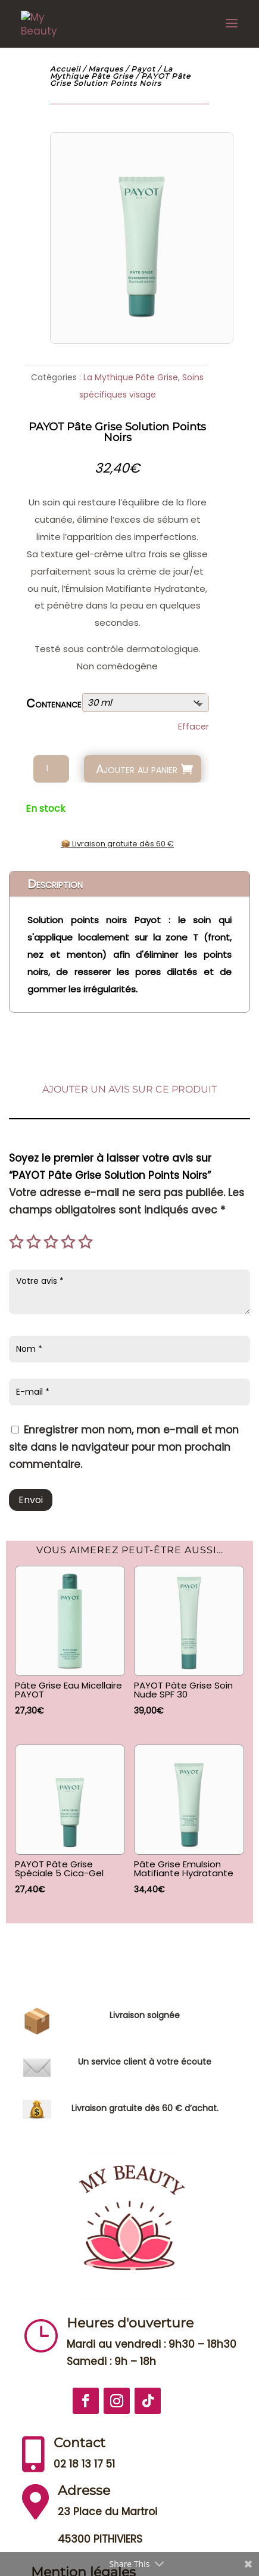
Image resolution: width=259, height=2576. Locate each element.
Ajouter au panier (136, 769)
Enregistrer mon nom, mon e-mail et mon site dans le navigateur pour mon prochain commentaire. (124, 1447)
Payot (143, 68)
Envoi (30, 1500)
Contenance (54, 704)
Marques (105, 68)
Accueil (65, 68)
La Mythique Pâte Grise (111, 72)
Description (55, 884)
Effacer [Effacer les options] (193, 727)
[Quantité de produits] (51, 769)
